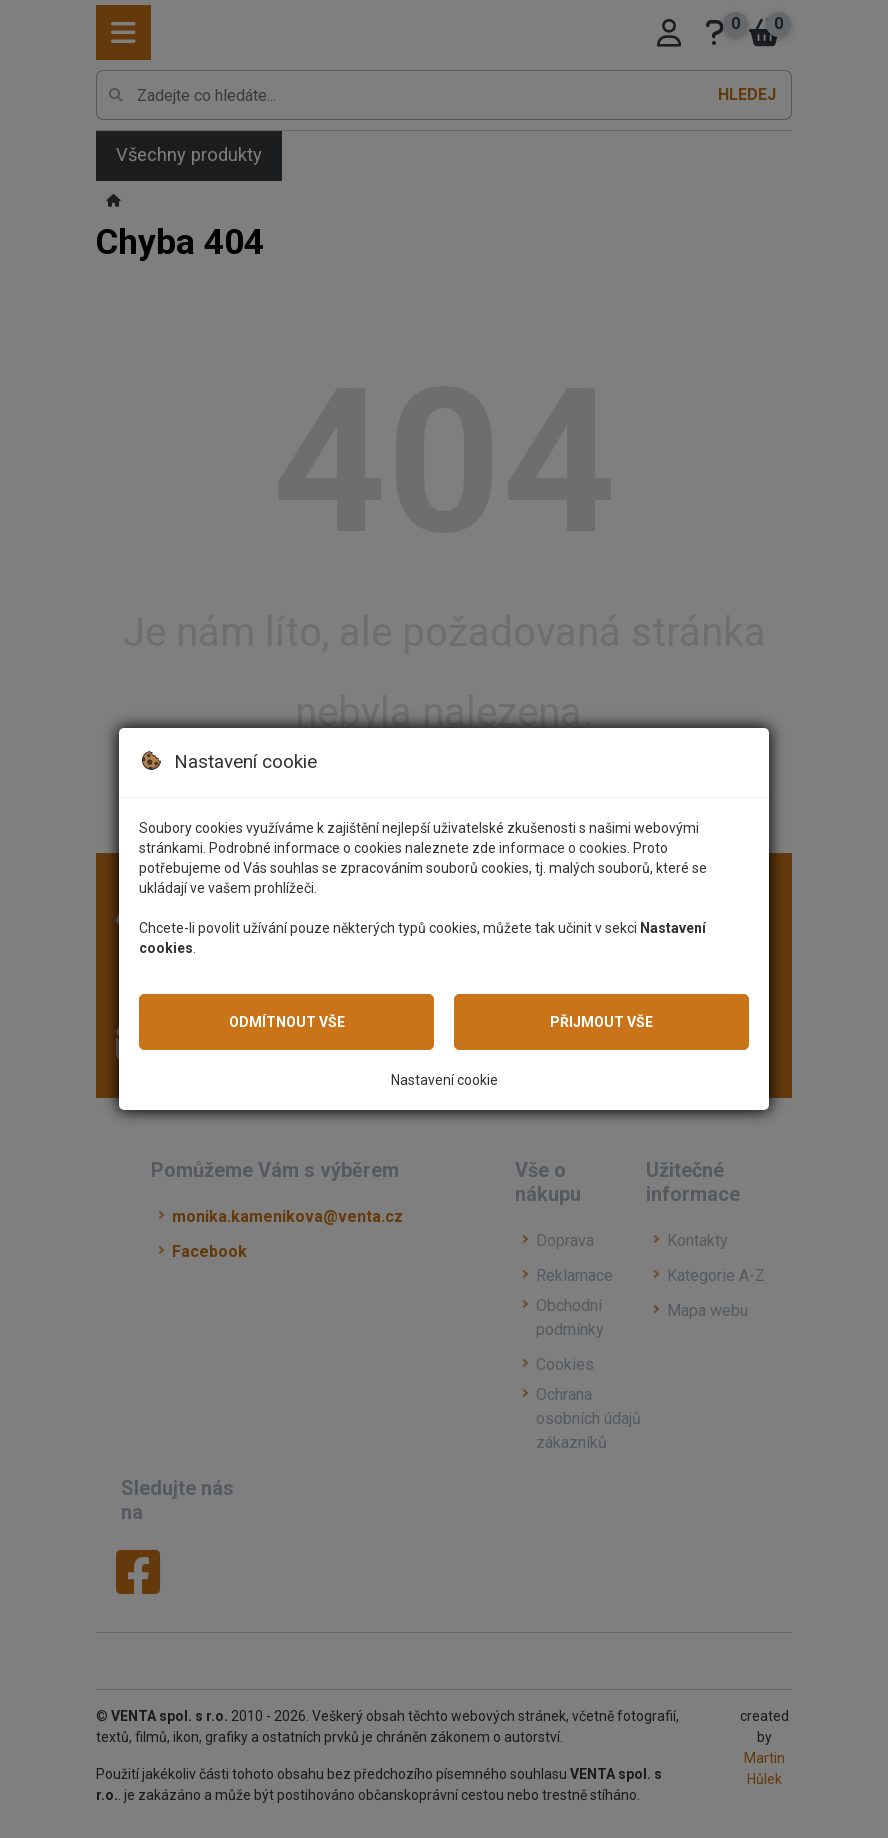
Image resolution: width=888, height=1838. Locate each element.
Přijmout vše (601, 1022)
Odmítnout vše (287, 1022)
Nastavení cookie (444, 1080)
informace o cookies (563, 848)
